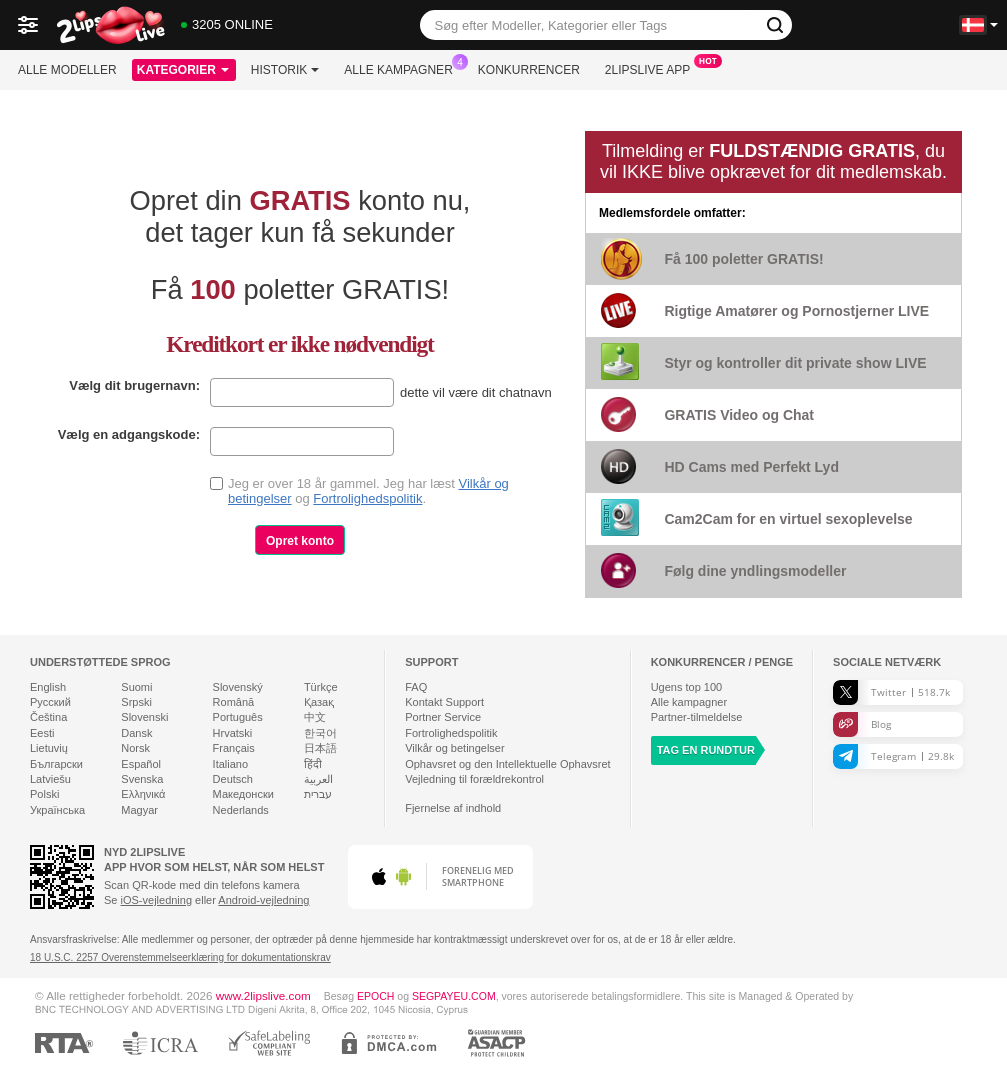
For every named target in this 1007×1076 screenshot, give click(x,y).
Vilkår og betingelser (454, 748)
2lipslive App (652, 68)
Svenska (142, 779)
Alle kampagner (403, 68)
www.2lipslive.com (263, 995)
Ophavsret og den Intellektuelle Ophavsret (507, 764)
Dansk (136, 733)
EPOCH (375, 996)
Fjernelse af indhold (453, 808)
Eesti (42, 733)
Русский (50, 702)
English (48, 687)
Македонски (243, 794)
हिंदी (313, 764)
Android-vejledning (263, 900)
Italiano (230, 764)
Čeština (48, 717)
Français (234, 748)
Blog (862, 724)
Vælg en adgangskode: (129, 434)
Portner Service (443, 717)
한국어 (320, 733)
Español (141, 764)
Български (56, 764)
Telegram (893, 756)
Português (238, 717)
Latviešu (50, 779)
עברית (318, 794)
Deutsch (233, 779)
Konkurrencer (529, 70)
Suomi (136, 687)
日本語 (320, 748)
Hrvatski (233, 733)
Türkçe (321, 687)
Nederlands (241, 810)
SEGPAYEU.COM (454, 996)
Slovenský (238, 687)
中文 (315, 717)
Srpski (136, 702)
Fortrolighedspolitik (367, 498)
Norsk (135, 748)
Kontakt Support (444, 702)
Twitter (891, 692)
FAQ (416, 687)
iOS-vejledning (157, 900)
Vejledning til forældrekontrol (474, 779)
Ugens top (687, 687)
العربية (318, 779)
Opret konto (300, 541)
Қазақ (319, 702)
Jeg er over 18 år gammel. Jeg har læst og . (368, 491)
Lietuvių (49, 748)
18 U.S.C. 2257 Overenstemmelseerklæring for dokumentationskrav (180, 957)
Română (234, 702)
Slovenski (144, 717)
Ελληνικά (143, 794)
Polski (44, 794)
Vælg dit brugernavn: (134, 385)
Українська (57, 810)
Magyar (139, 810)
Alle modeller (67, 70)
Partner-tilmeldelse (697, 717)
